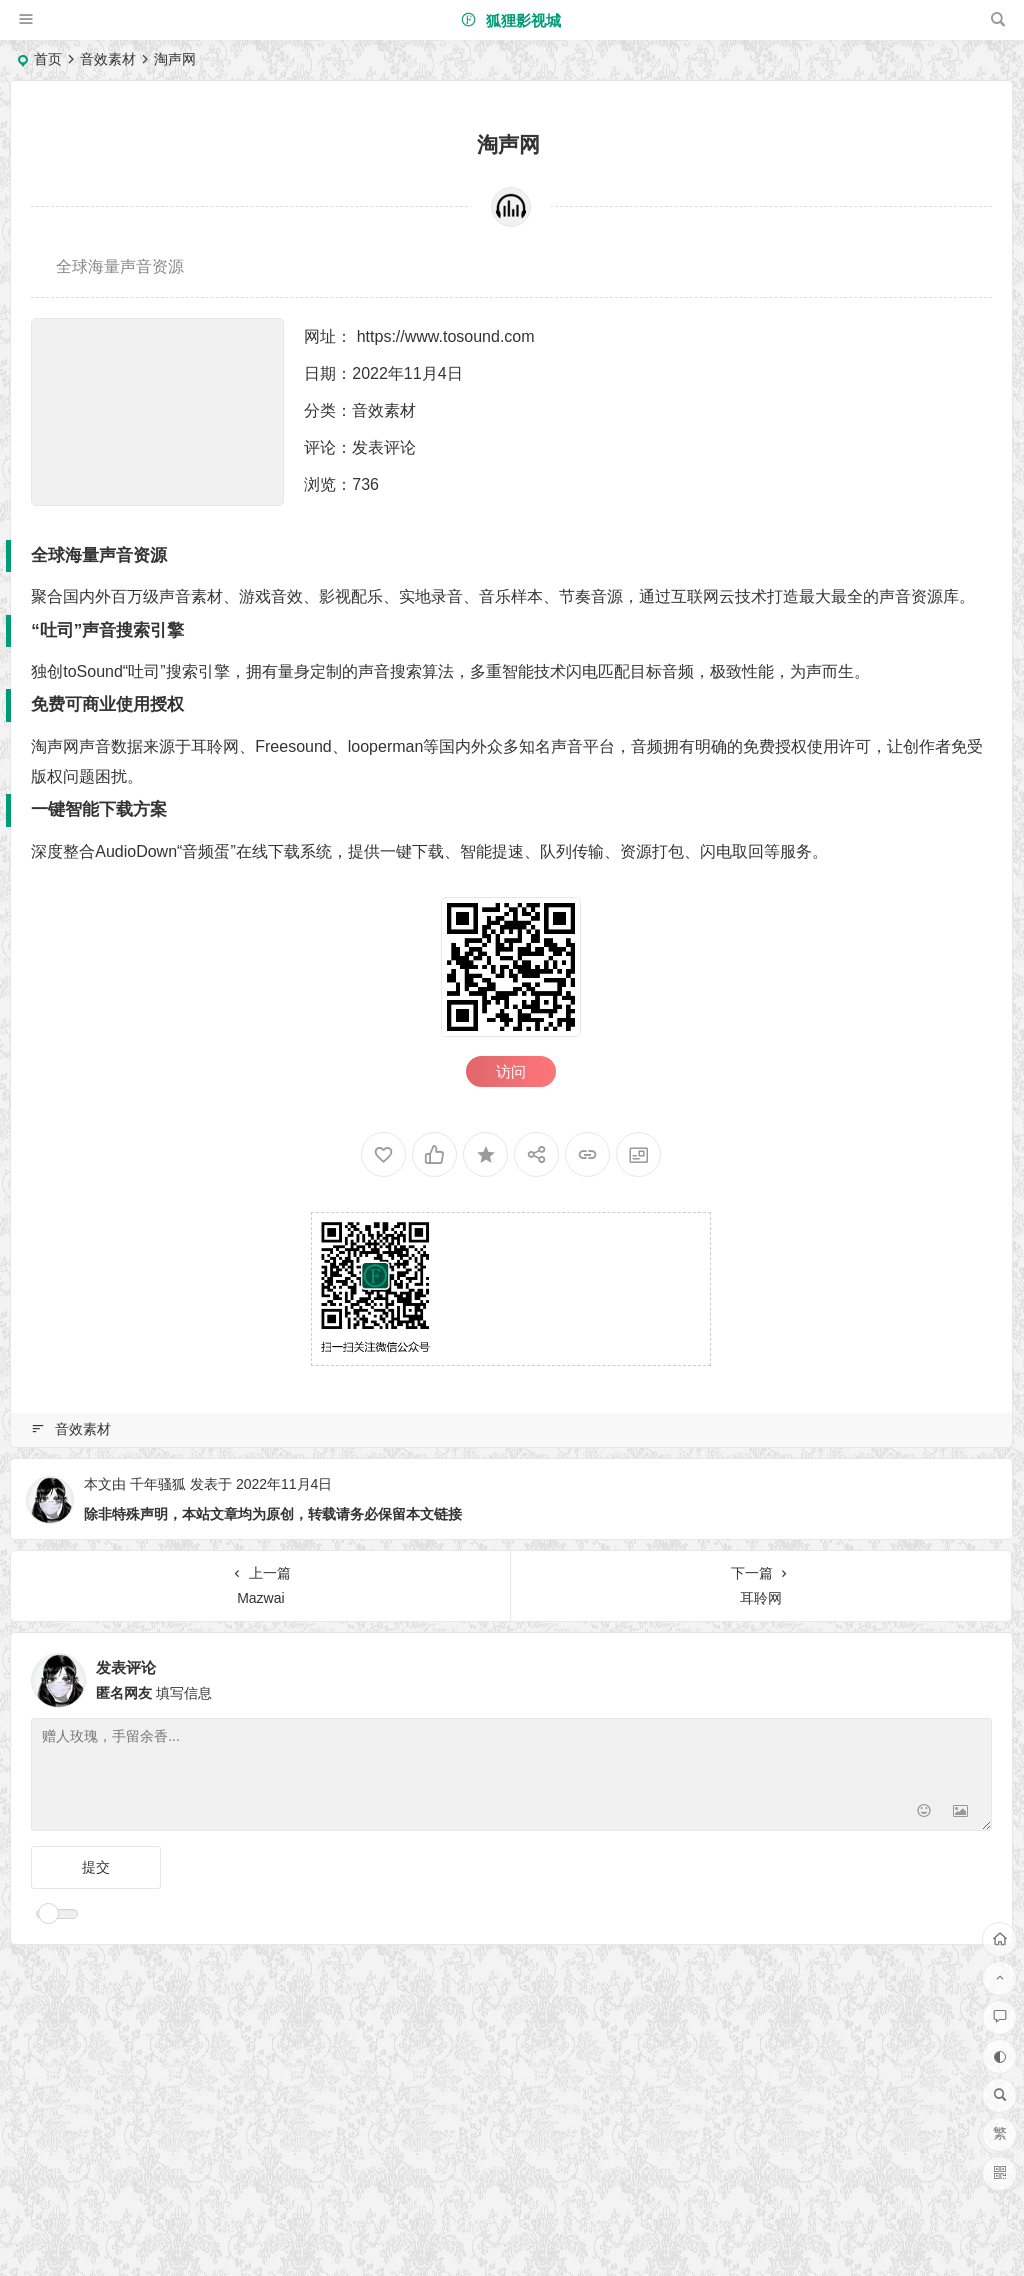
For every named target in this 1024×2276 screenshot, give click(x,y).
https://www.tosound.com (446, 336)
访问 (511, 1071)
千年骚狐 (158, 1484)
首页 (48, 59)
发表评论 (384, 447)
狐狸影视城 (510, 20)
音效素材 (108, 59)
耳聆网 (215, 746)
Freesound (293, 746)
